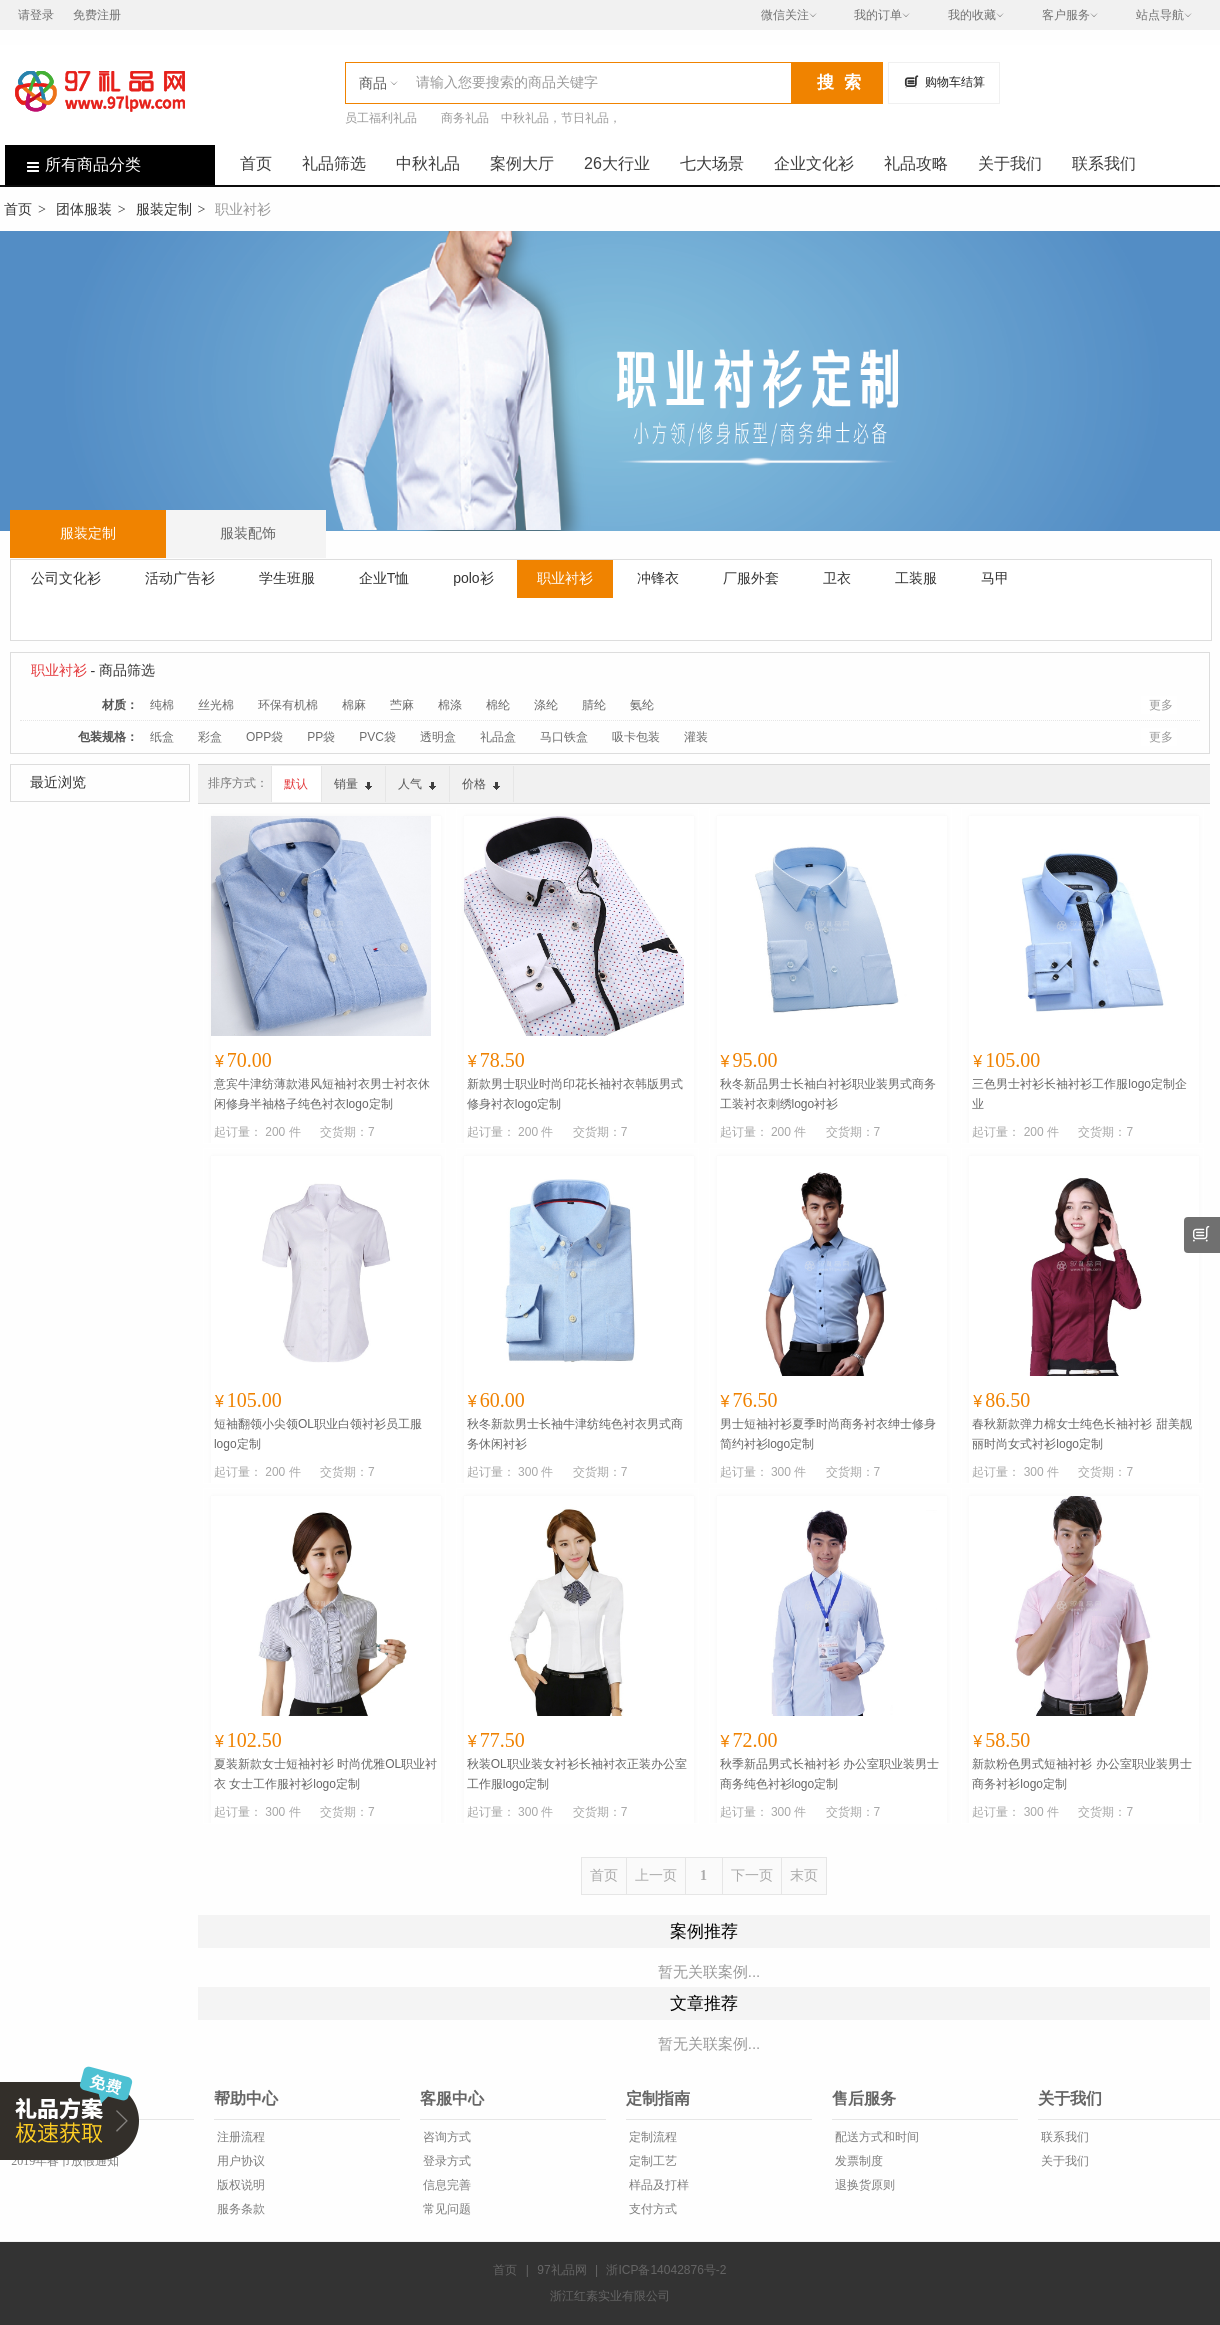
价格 (481, 784)
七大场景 (712, 163)
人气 (417, 784)
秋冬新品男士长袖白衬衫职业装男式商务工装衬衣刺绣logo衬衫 (828, 1094)
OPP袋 (264, 737)
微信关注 (785, 15)
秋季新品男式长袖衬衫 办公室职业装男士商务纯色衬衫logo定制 (829, 1774)
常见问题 (445, 2209)
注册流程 (239, 2137)
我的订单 (878, 15)
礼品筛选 (334, 163)
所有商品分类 (73, 164)
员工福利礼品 (381, 118)
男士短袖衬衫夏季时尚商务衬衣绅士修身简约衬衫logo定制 (828, 1434)
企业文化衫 (814, 163)
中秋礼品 (428, 163)
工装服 (916, 578)
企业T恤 (384, 578)
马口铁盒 (564, 737)
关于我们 (1010, 163)
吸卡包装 (636, 737)
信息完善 (445, 2185)
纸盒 (162, 737)
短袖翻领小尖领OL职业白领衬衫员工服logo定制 (318, 1434)
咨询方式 (445, 2137)
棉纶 (498, 705)
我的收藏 (972, 15)
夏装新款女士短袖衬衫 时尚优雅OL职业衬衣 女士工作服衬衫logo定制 (325, 1774)
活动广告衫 (180, 578)
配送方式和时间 (875, 2137)
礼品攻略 (916, 163)
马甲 (995, 578)
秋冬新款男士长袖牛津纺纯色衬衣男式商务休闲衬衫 (575, 1434)
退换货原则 (863, 2185)
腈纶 (594, 705)
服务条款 (239, 2209)
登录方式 (445, 2161)
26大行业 (617, 163)
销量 (353, 784)
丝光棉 (216, 705)
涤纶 (546, 705)
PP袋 (321, 737)
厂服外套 (751, 578)
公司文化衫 (66, 578)
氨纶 (642, 705)
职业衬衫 (565, 578)
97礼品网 (561, 2270)
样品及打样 (657, 2185)
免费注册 (97, 15)
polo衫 (473, 578)
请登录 (36, 15)
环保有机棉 (288, 705)
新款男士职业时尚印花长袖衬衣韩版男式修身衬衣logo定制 (575, 1094)
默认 (296, 784)
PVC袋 (377, 737)
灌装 (696, 737)
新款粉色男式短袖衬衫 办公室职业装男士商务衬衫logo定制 (1081, 1774)
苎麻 (402, 705)
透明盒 (438, 737)
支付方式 (651, 2209)
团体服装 (84, 209)
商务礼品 (465, 118)
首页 (256, 163)
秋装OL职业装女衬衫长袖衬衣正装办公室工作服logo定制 (577, 1774)
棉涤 (450, 705)
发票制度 (857, 2161)
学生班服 (287, 578)
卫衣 (837, 578)
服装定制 (164, 209)
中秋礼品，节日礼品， (561, 118)
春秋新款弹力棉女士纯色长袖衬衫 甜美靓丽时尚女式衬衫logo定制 (1081, 1434)
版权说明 (239, 2185)
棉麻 (354, 705)
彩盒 (210, 737)
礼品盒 (498, 737)
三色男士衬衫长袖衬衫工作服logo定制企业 (1079, 1094)
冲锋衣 (658, 578)
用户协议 (239, 2161)
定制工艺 (651, 2161)
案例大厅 (522, 163)
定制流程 (651, 2137)
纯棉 (162, 705)
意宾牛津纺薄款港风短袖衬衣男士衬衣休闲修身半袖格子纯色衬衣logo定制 (322, 1094)
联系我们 (1104, 163)
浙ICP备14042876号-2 (666, 2270)
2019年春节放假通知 (63, 2161)
